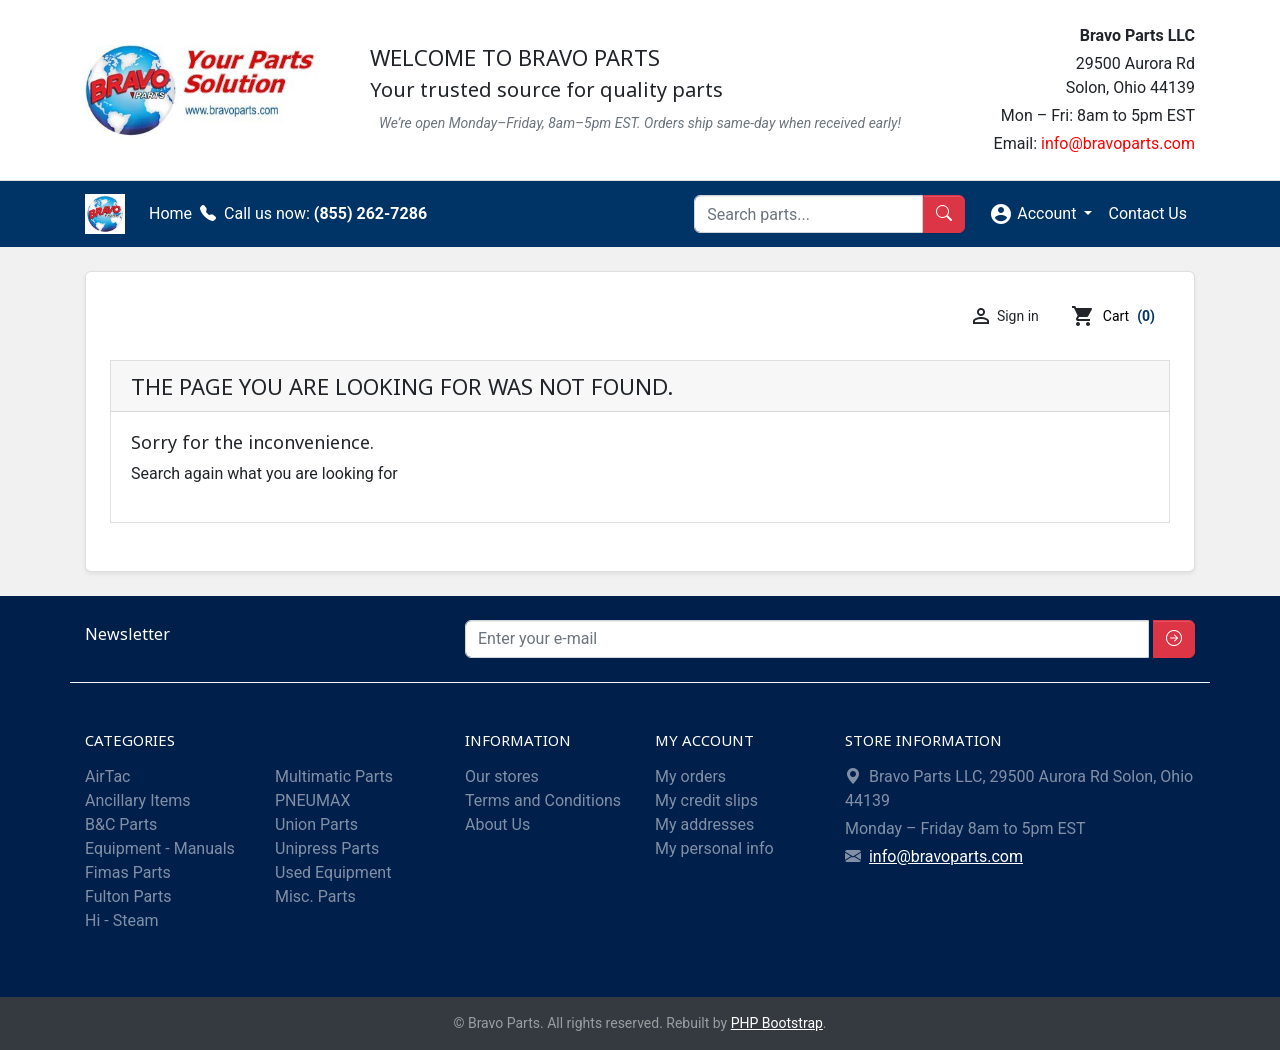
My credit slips (706, 800)
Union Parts (316, 824)
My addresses (704, 824)
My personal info (714, 848)
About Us (497, 824)
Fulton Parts (128, 896)
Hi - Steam (122, 920)
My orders (690, 776)
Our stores (502, 776)
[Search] (808, 214)
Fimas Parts (128, 872)
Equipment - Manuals (160, 848)
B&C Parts (121, 824)
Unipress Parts (327, 848)
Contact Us (1147, 213)
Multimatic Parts (334, 776)
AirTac (108, 776)
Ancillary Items (137, 800)
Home (170, 213)
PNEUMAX (313, 800)
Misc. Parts (315, 896)
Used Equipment (333, 872)
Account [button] (1034, 214)
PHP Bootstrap (777, 1023)
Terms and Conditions (543, 800)
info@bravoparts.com (1118, 143)
